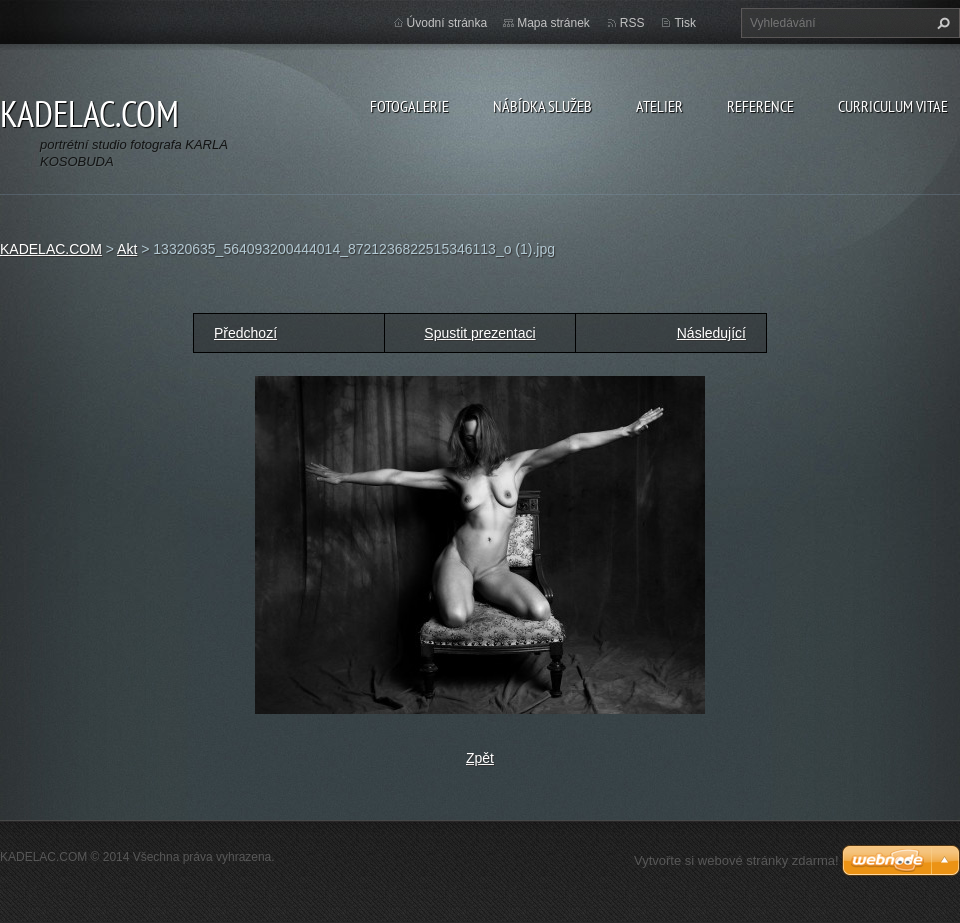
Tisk (685, 23)
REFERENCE (760, 106)
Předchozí (245, 333)
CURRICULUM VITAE (893, 106)
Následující (711, 333)
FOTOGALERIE (409, 106)
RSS (632, 23)
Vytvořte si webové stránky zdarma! (736, 860)
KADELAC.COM (51, 249)
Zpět (480, 758)
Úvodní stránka (447, 23)
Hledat (941, 23)
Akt (127, 249)
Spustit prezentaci (479, 333)
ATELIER (659, 106)
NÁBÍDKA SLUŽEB (542, 106)
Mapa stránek (553, 23)
